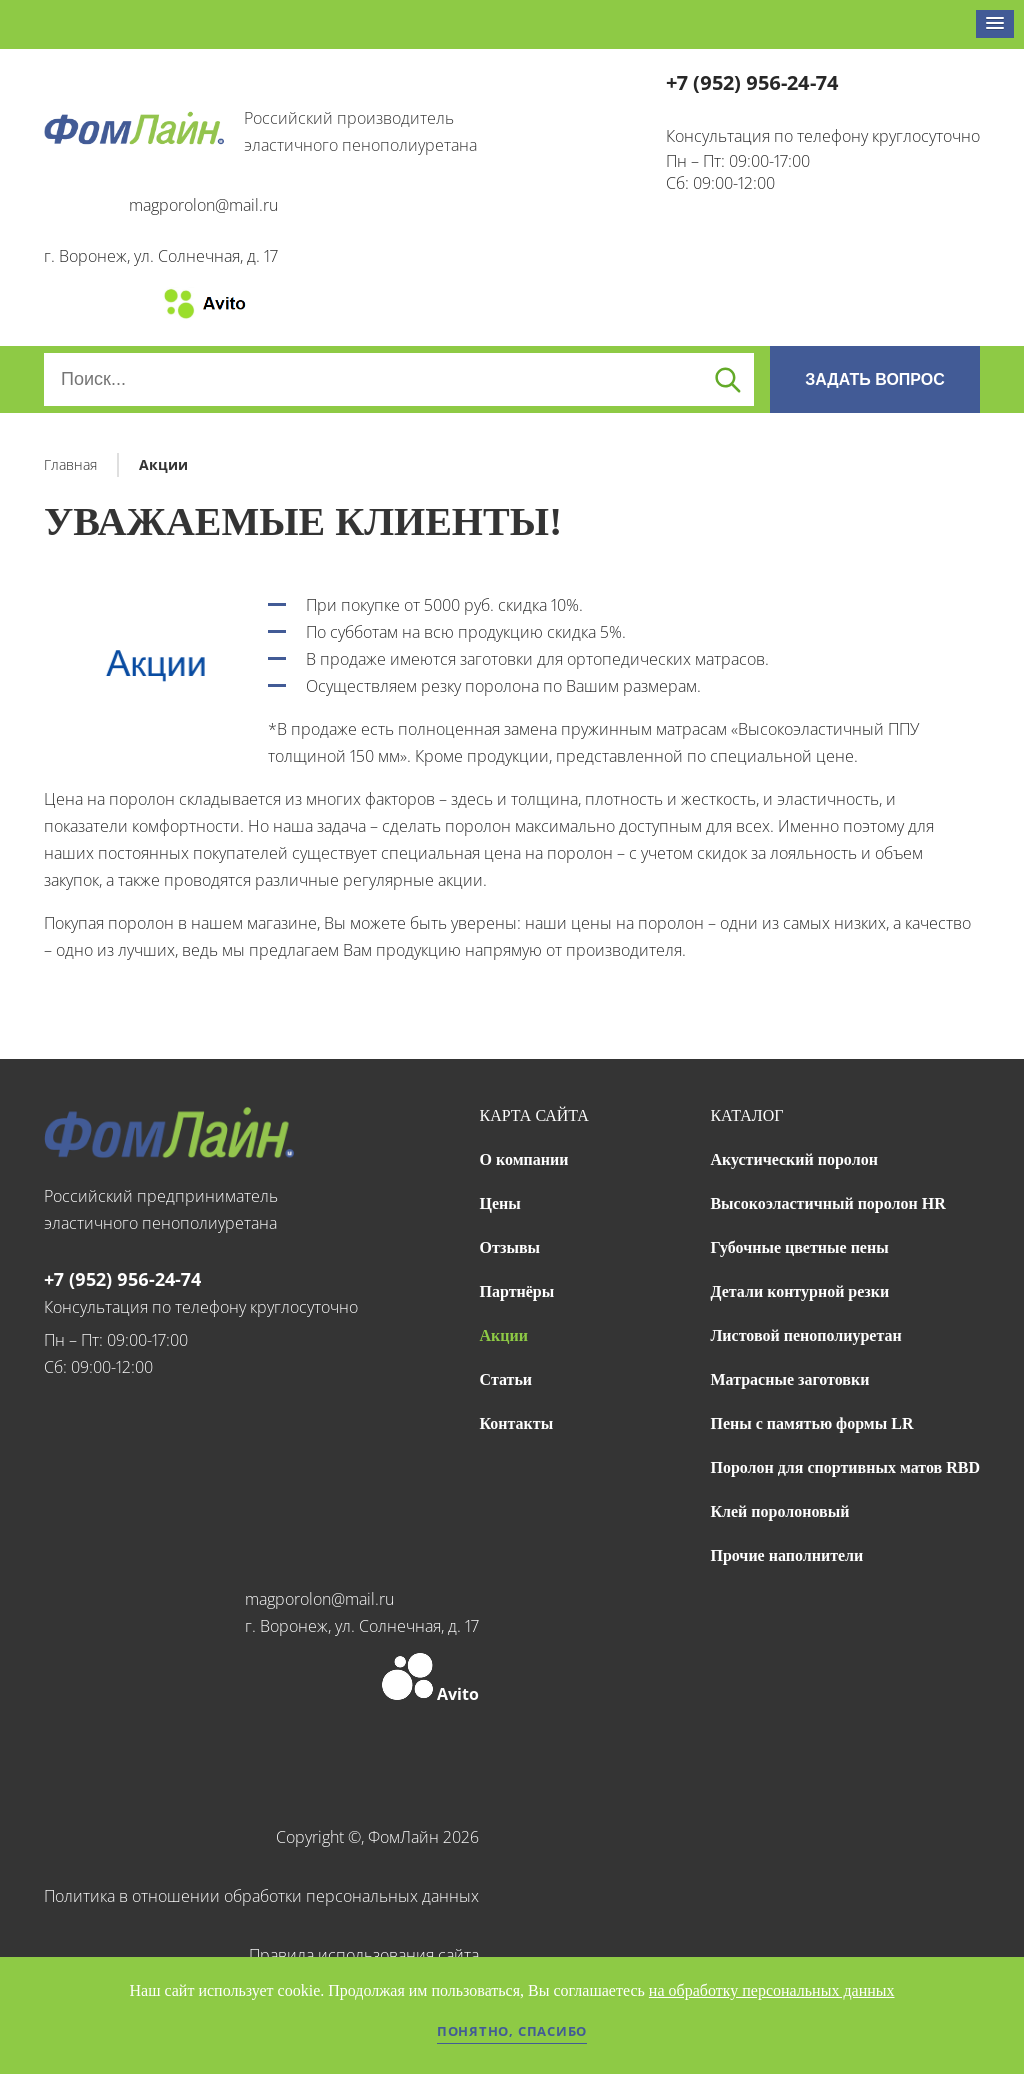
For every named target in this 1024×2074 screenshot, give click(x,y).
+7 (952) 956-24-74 (752, 82)
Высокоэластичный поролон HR (827, 1203)
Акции (504, 1335)
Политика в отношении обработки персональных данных (261, 1896)
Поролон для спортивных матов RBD (845, 1467)
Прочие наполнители (786, 1555)
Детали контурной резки (799, 1291)
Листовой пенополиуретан (805, 1335)
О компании (524, 1159)
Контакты (517, 1423)
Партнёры (517, 1291)
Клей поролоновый (779, 1511)
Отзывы (510, 1247)
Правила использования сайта (364, 1955)
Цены (500, 1203)
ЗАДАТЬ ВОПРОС (875, 379)
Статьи (506, 1379)
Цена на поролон (109, 799)
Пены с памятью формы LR (811, 1423)
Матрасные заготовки (789, 1379)
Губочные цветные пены (799, 1247)
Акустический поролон (793, 1159)
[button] (995, 24)
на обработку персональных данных (772, 1990)
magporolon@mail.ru (203, 205)
